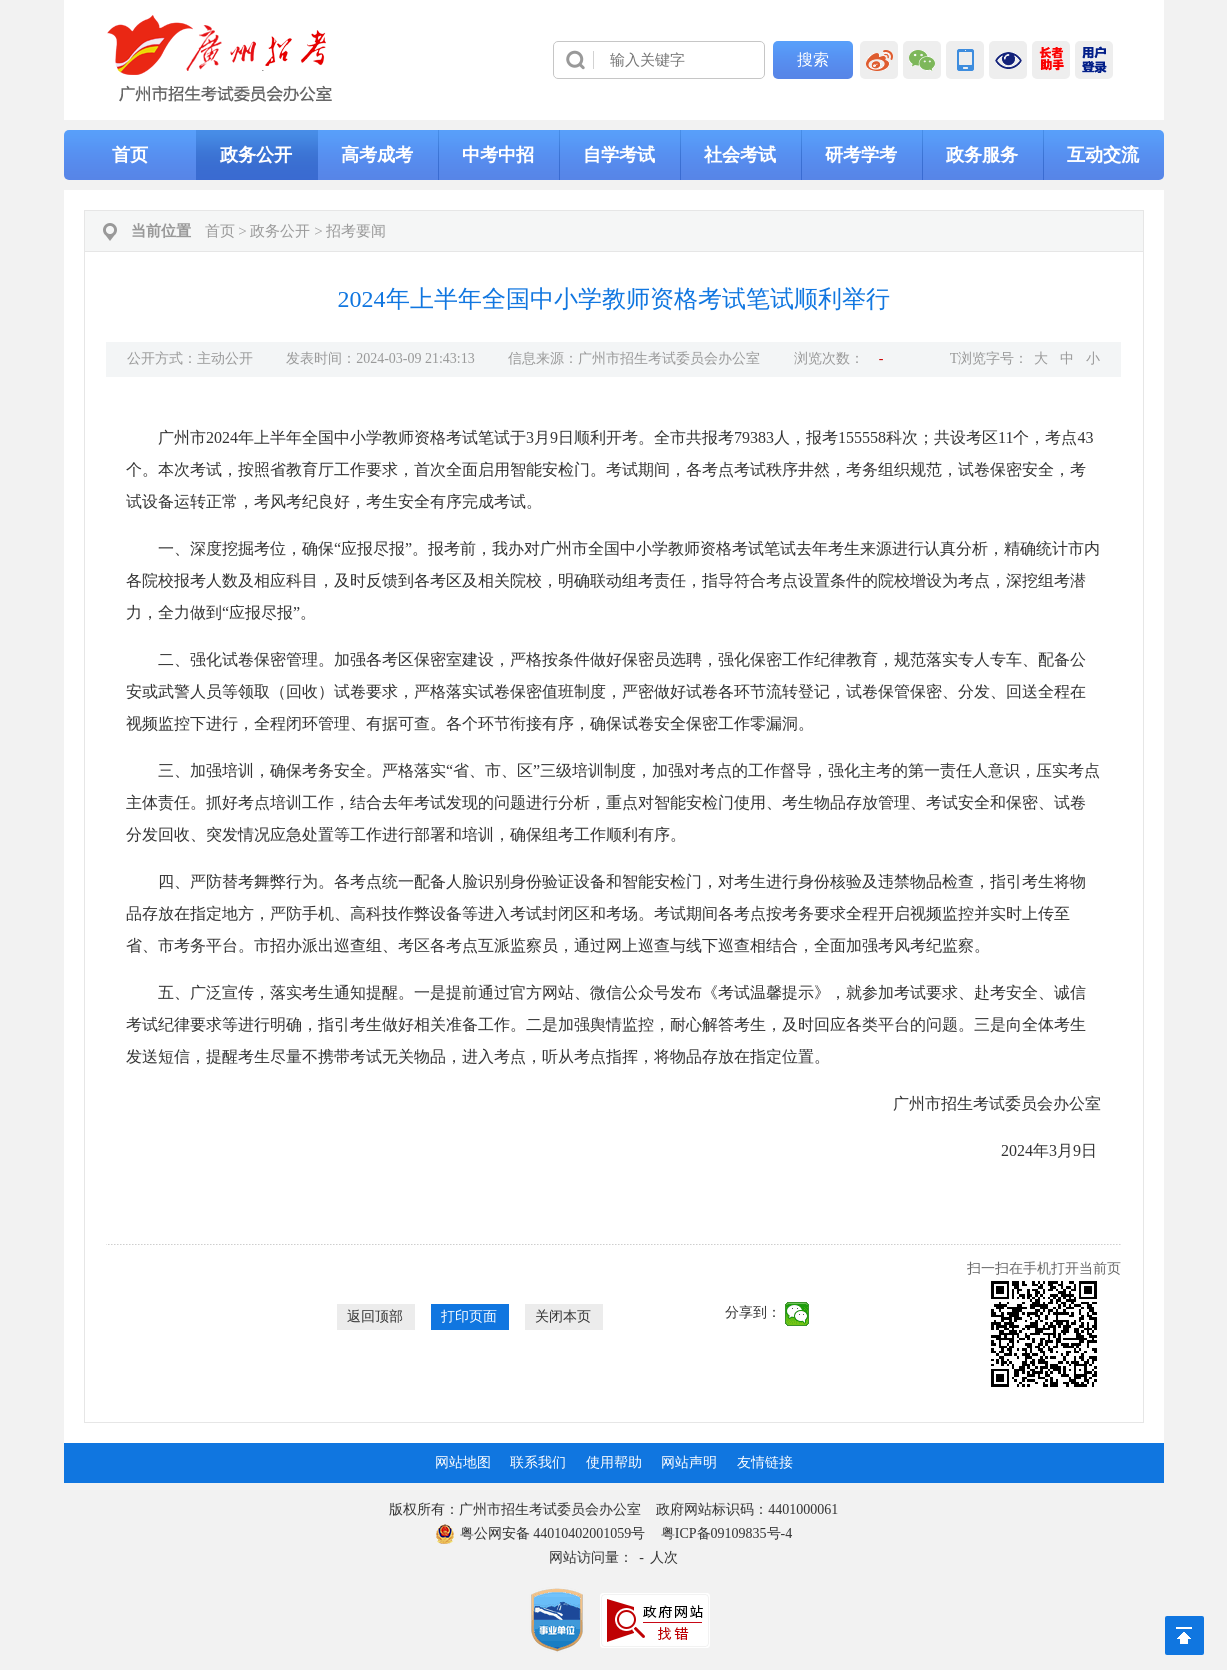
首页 (130, 155)
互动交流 (1103, 155)
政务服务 (982, 155)
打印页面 (469, 1316)
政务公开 (256, 155)
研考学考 (861, 155)
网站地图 (463, 1462)
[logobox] (220, 58)
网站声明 (689, 1462)
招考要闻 (356, 231)
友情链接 (765, 1462)
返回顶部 (375, 1316)
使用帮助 (614, 1462)
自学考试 (619, 155)
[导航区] (614, 60)
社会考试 (740, 155)
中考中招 (498, 155)
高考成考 (377, 155)
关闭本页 (563, 1316)
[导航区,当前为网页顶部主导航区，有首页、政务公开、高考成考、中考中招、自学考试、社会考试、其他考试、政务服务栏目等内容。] (614, 155)
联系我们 (538, 1462)
